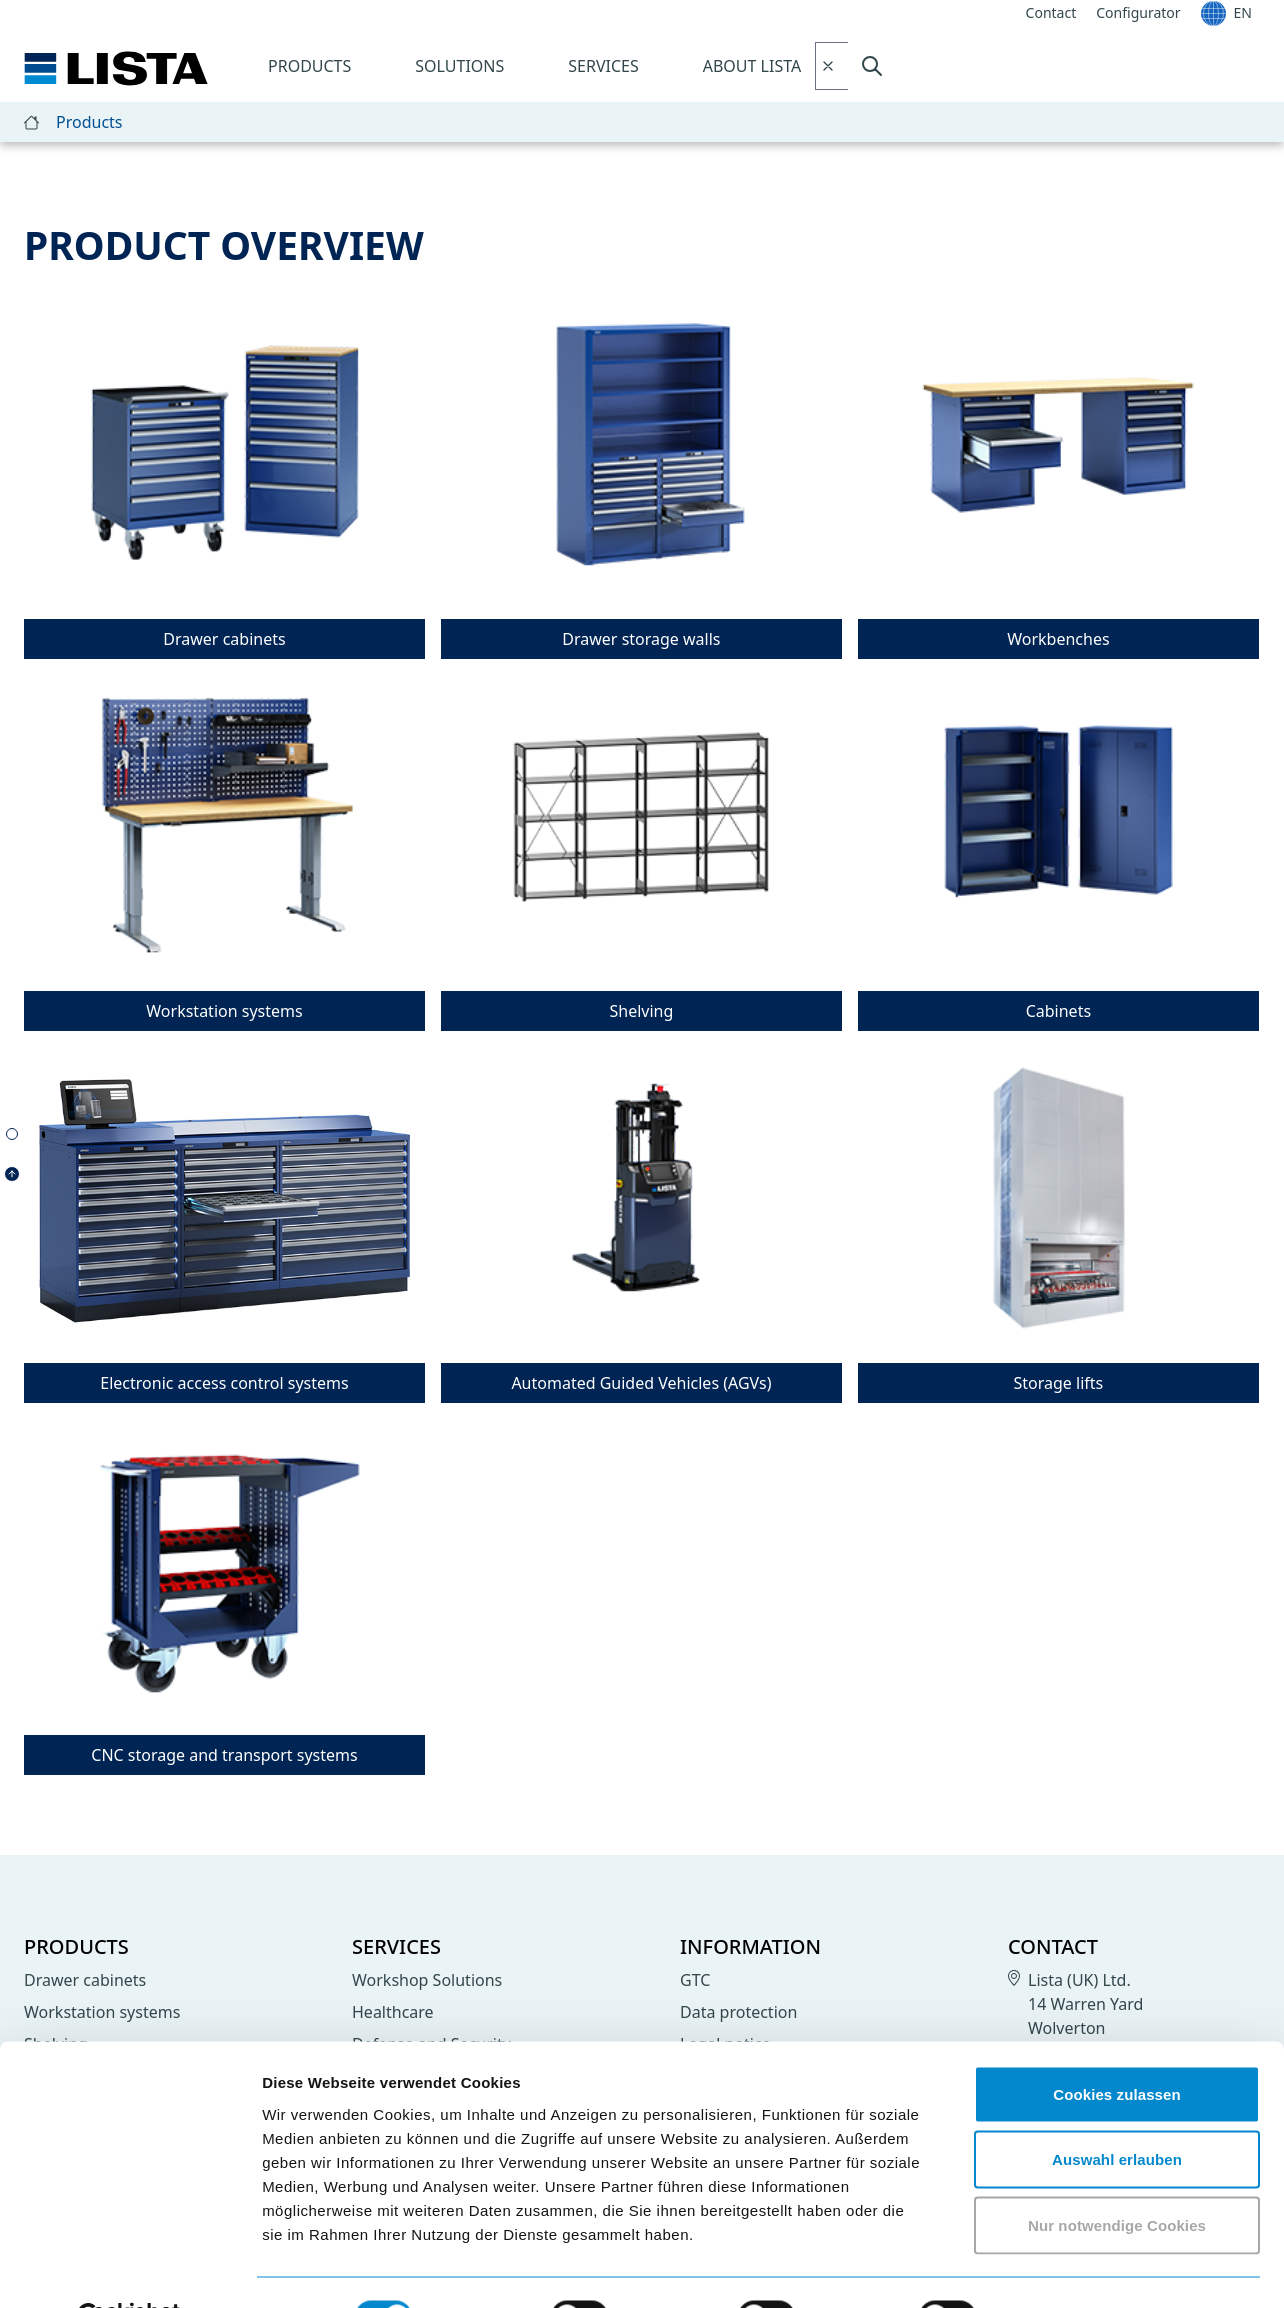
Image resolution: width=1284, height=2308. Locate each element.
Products (309, 66)
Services (603, 66)
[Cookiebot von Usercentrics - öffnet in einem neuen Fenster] (129, 2269)
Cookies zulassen (1116, 2045)
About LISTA (752, 66)
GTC (695, 1980)
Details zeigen (1063, 2268)
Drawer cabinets (85, 1980)
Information (750, 1946)
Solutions (459, 66)
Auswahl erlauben (1117, 2111)
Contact (1053, 1946)
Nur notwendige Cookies (1117, 2176)
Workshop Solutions (427, 1980)
